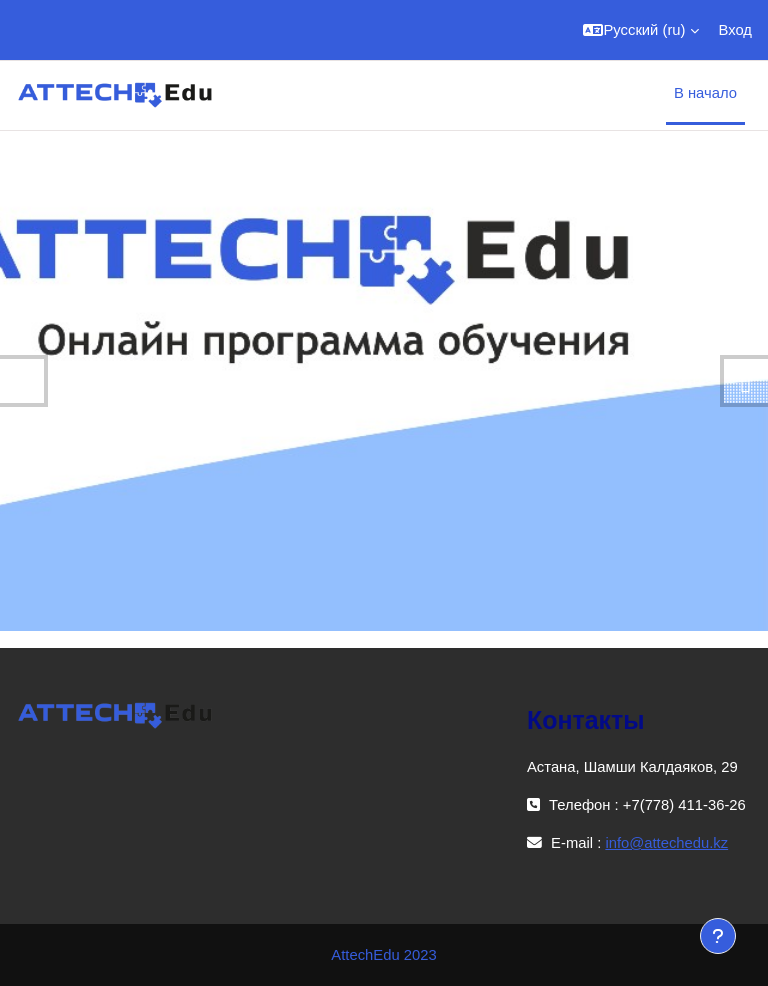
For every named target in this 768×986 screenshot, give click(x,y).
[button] (640, 30)
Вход (735, 30)
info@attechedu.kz (666, 843)
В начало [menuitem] (705, 93)
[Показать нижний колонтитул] (718, 936)
